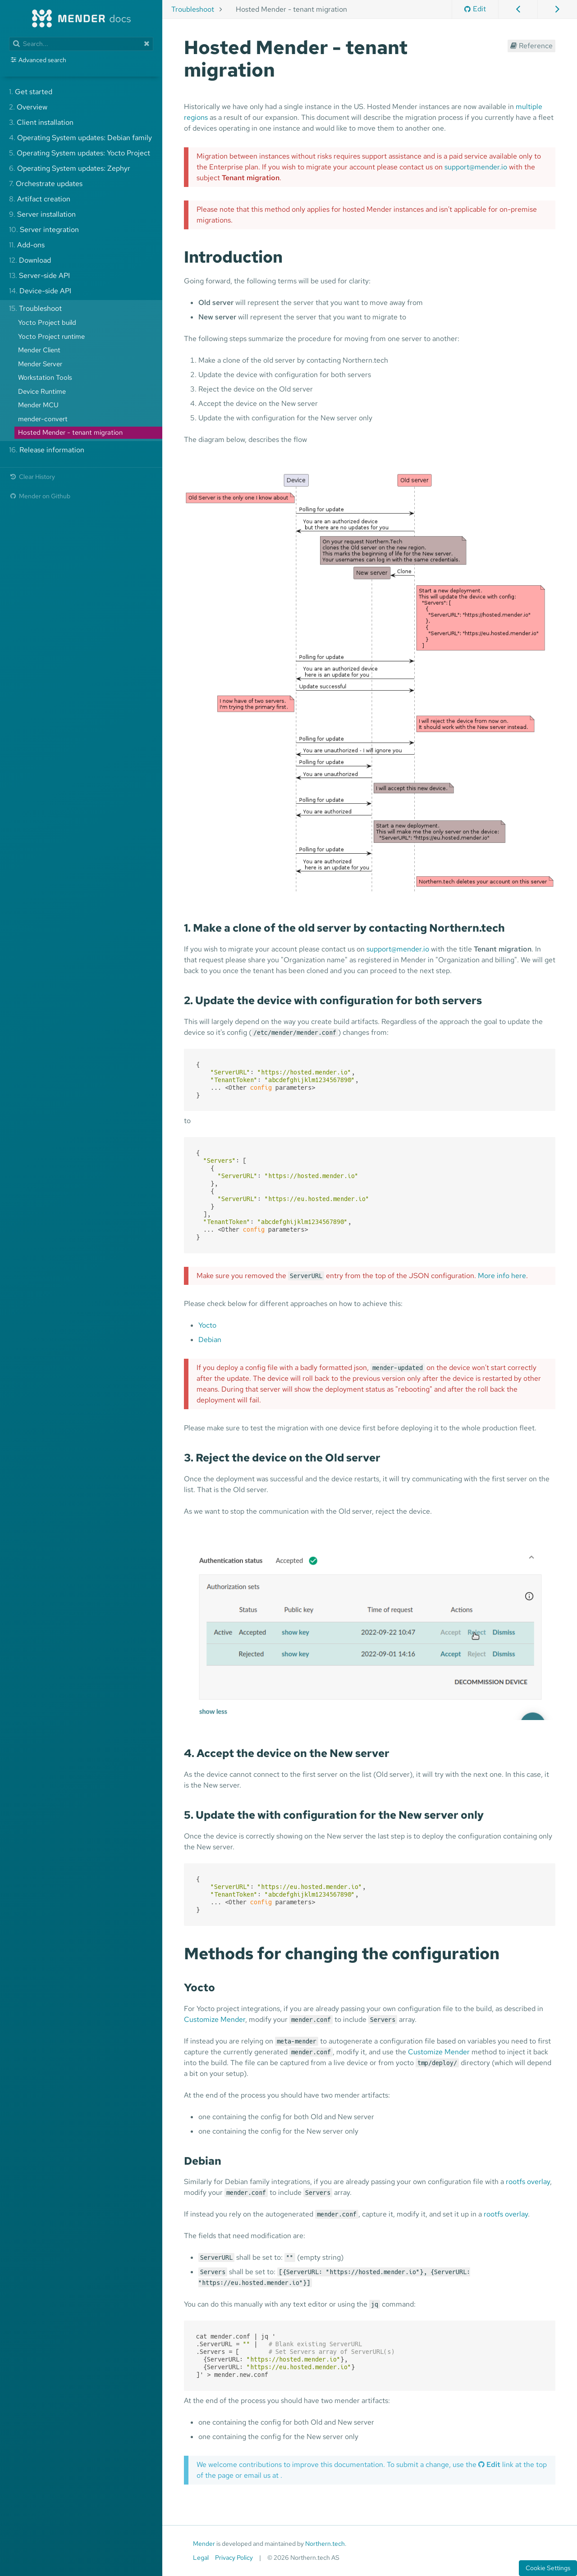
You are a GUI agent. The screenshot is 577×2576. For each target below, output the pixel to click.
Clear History (32, 476)
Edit (475, 9)
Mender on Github (39, 496)
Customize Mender (214, 2019)
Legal (201, 2557)
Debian (209, 1339)
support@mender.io (475, 167)
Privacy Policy (234, 2557)
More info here (502, 1275)
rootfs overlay (528, 2181)
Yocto (207, 1325)
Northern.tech (325, 2544)
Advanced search (42, 60)
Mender (204, 2544)
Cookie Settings (548, 2568)
